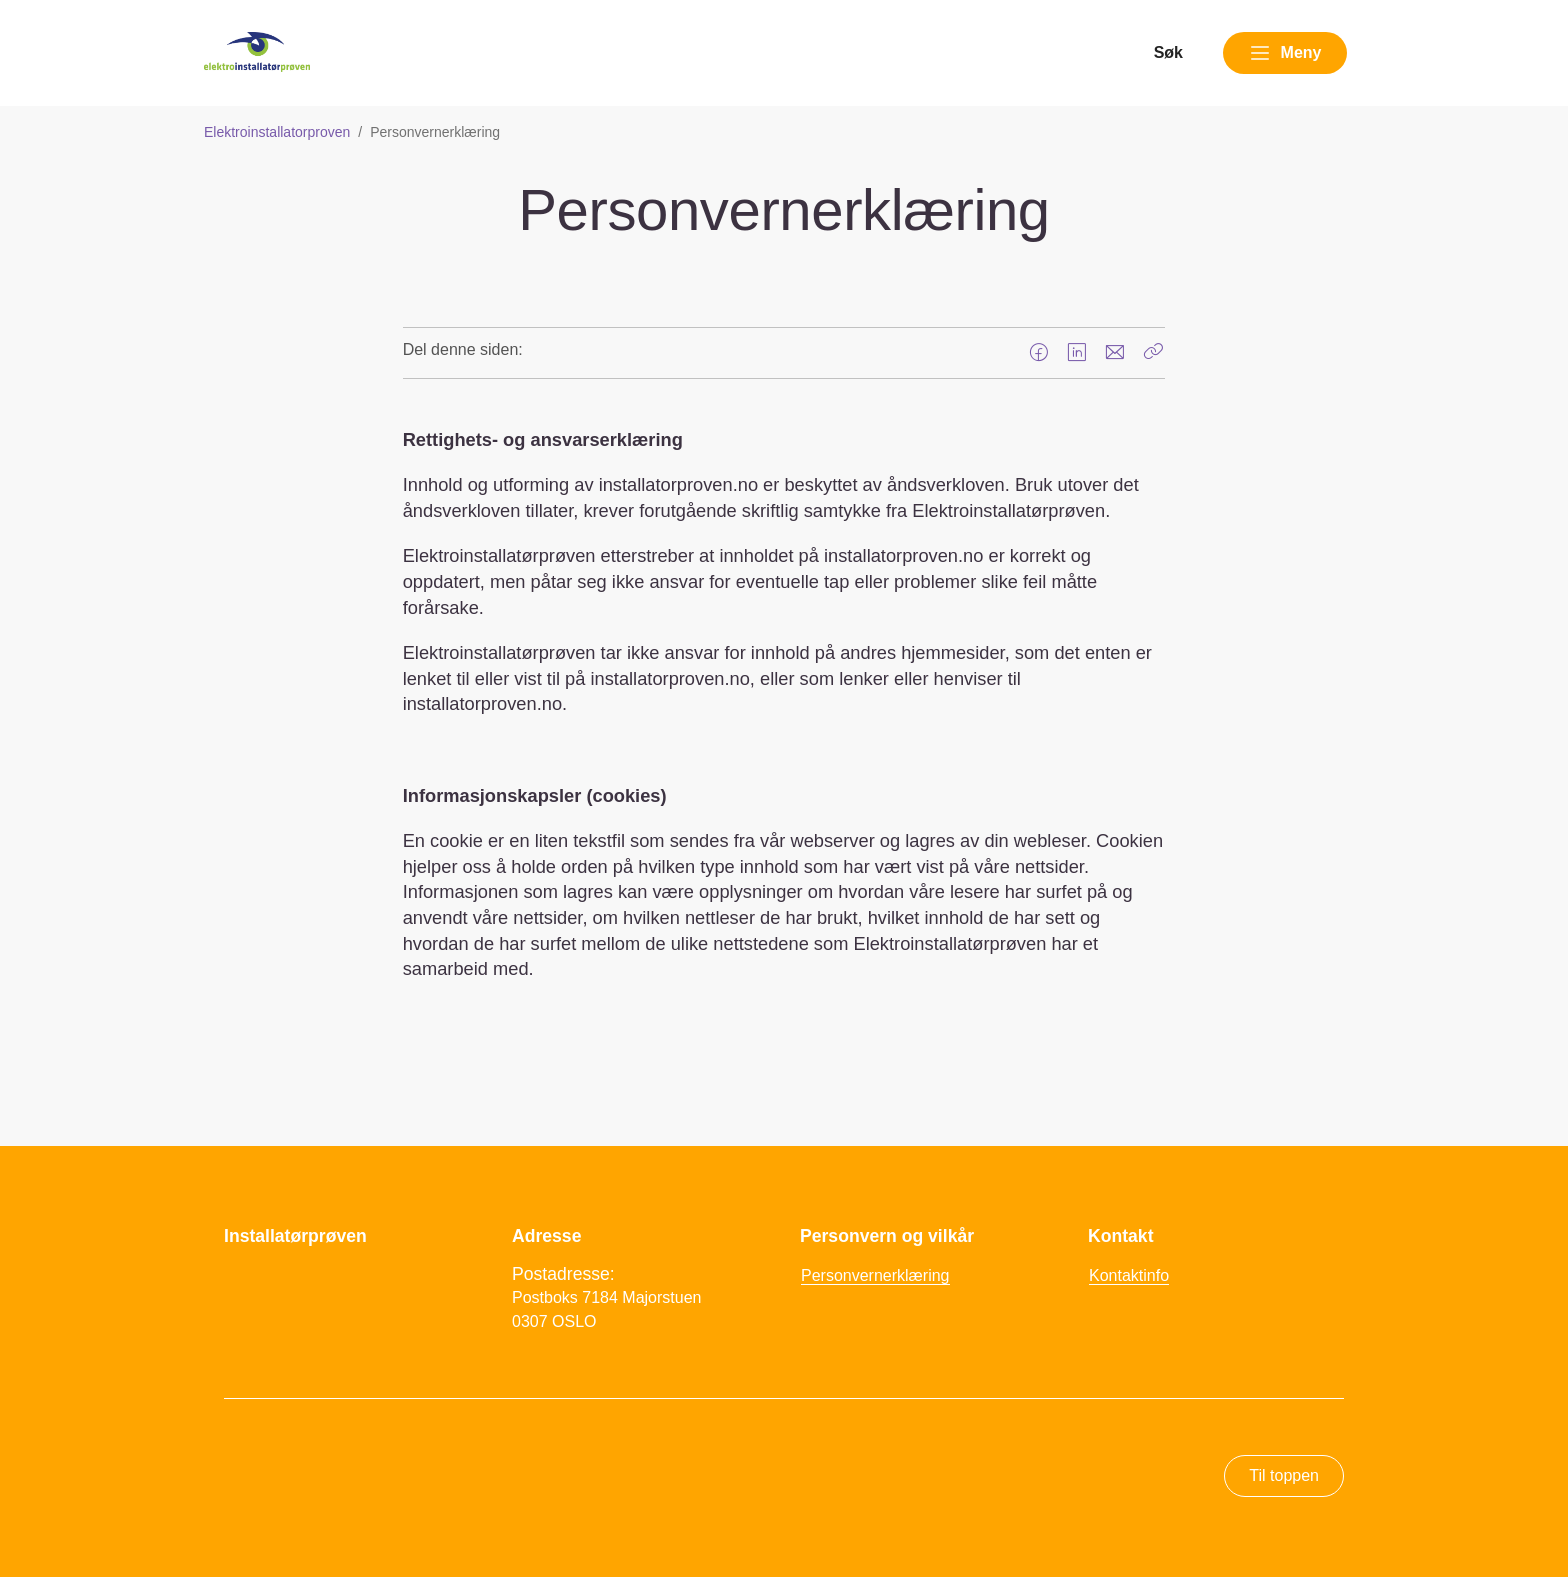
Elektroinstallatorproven (277, 132)
